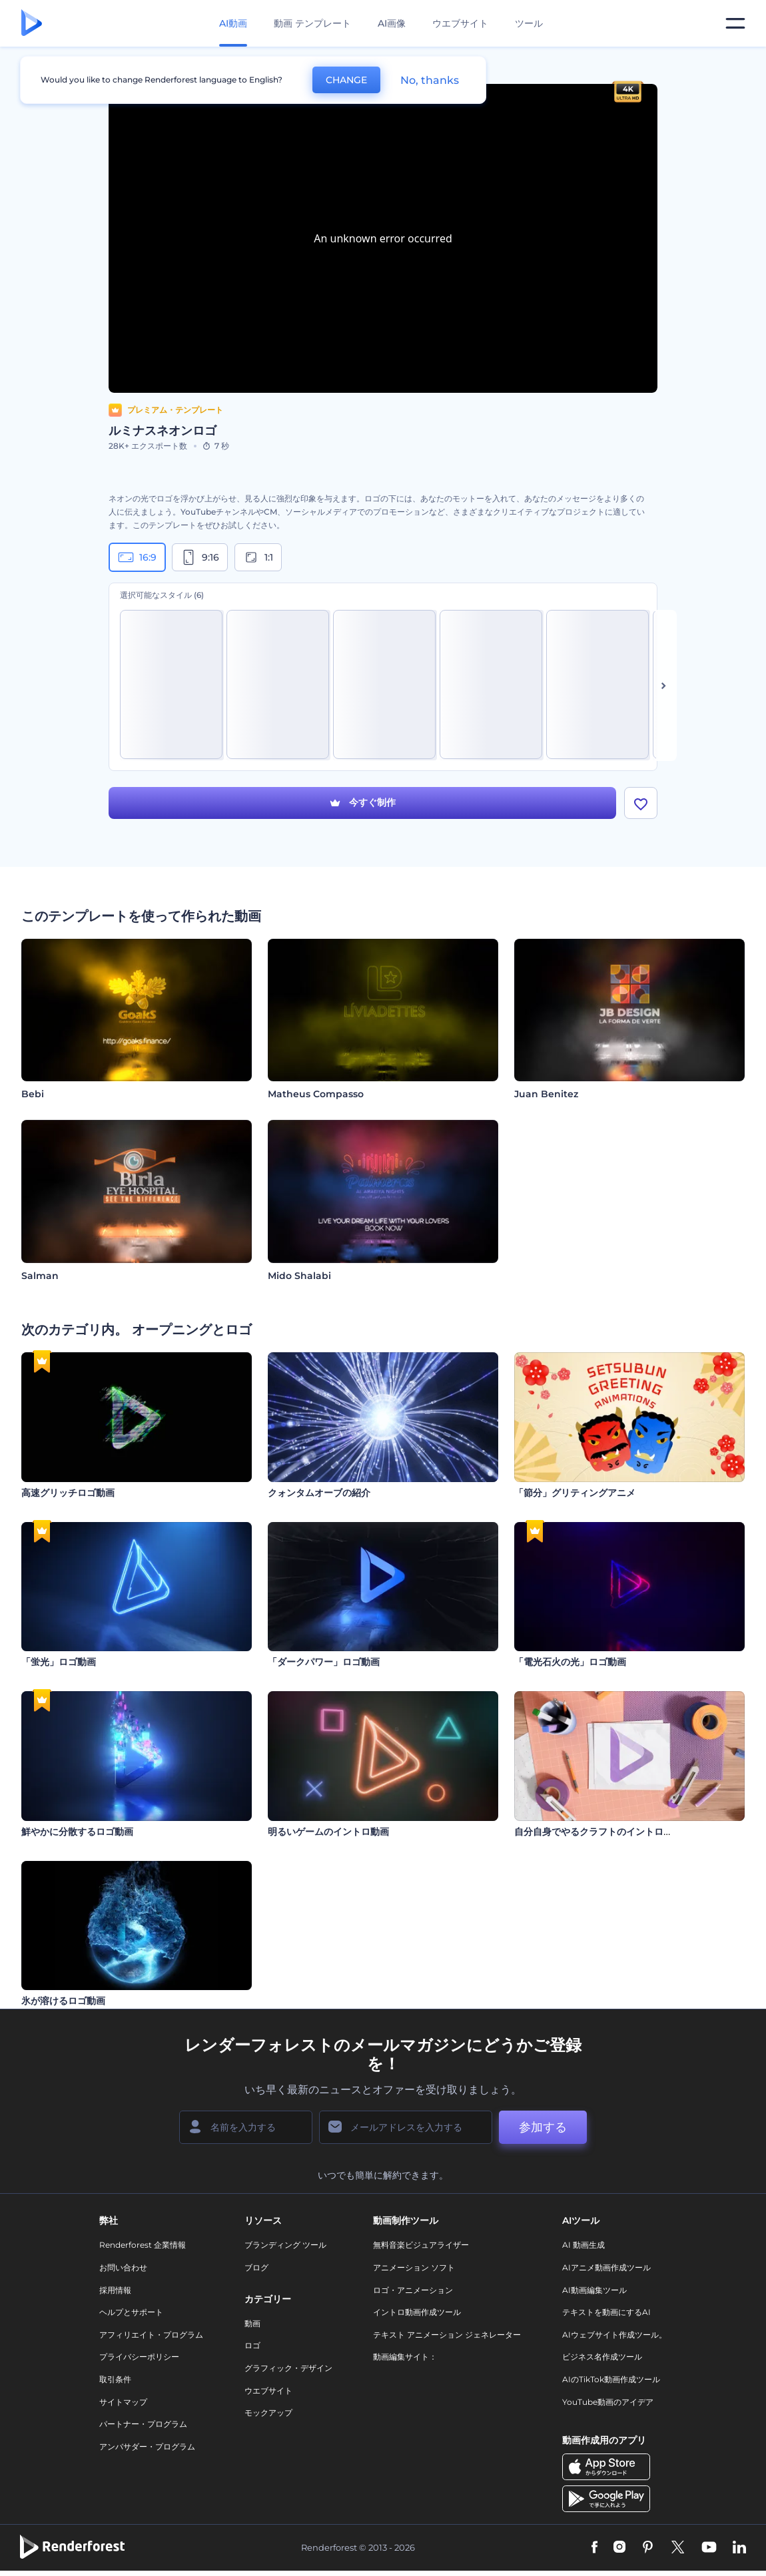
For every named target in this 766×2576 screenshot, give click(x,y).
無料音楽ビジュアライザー (421, 2245)
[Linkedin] (739, 2548)
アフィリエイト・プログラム (151, 2335)
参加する (543, 2127)
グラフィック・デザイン (288, 2368)
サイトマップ (123, 2402)
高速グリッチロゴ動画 (68, 1493)
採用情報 (115, 2290)
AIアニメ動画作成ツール (606, 2267)
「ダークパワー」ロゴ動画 (324, 1662)
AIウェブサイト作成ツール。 (614, 2335)
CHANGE (346, 80)
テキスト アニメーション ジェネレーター (447, 2335)
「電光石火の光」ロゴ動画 (570, 1662)
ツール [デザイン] (529, 23)
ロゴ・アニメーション (413, 2290)
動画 (252, 2323)
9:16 (200, 557)
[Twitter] (677, 2548)
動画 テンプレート (312, 23)
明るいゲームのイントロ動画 (328, 1832)
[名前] (245, 2127)
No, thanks (429, 80)
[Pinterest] (647, 2548)
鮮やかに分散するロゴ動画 (77, 1832)
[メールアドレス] (405, 2127)
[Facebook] (594, 2548)
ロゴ (252, 2346)
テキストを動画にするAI (606, 2312)
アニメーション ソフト (414, 2267)
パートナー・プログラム (143, 2424)
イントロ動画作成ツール (417, 2312)
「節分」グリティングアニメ (574, 1493)
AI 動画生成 (583, 2245)
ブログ (256, 2267)
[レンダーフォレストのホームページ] (31, 23)
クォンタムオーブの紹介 (319, 1493)
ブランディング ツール (285, 2245)
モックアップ (268, 2413)
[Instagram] (619, 2548)
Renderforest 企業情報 (142, 2245)
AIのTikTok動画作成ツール (611, 2379)
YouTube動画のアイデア (607, 2402)
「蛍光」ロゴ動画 (58, 1662)
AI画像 (392, 23)
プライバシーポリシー (139, 2357)
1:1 (258, 557)
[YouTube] (709, 2548)
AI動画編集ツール (594, 2290)
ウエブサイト (460, 23)
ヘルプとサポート (131, 2312)
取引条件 (115, 2379)
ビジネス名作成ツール (602, 2357)
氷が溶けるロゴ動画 (63, 2001)
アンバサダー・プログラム (147, 2446)
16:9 (137, 557)
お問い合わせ (123, 2267)
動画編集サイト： (405, 2357)
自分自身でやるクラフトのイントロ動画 (598, 1832)
